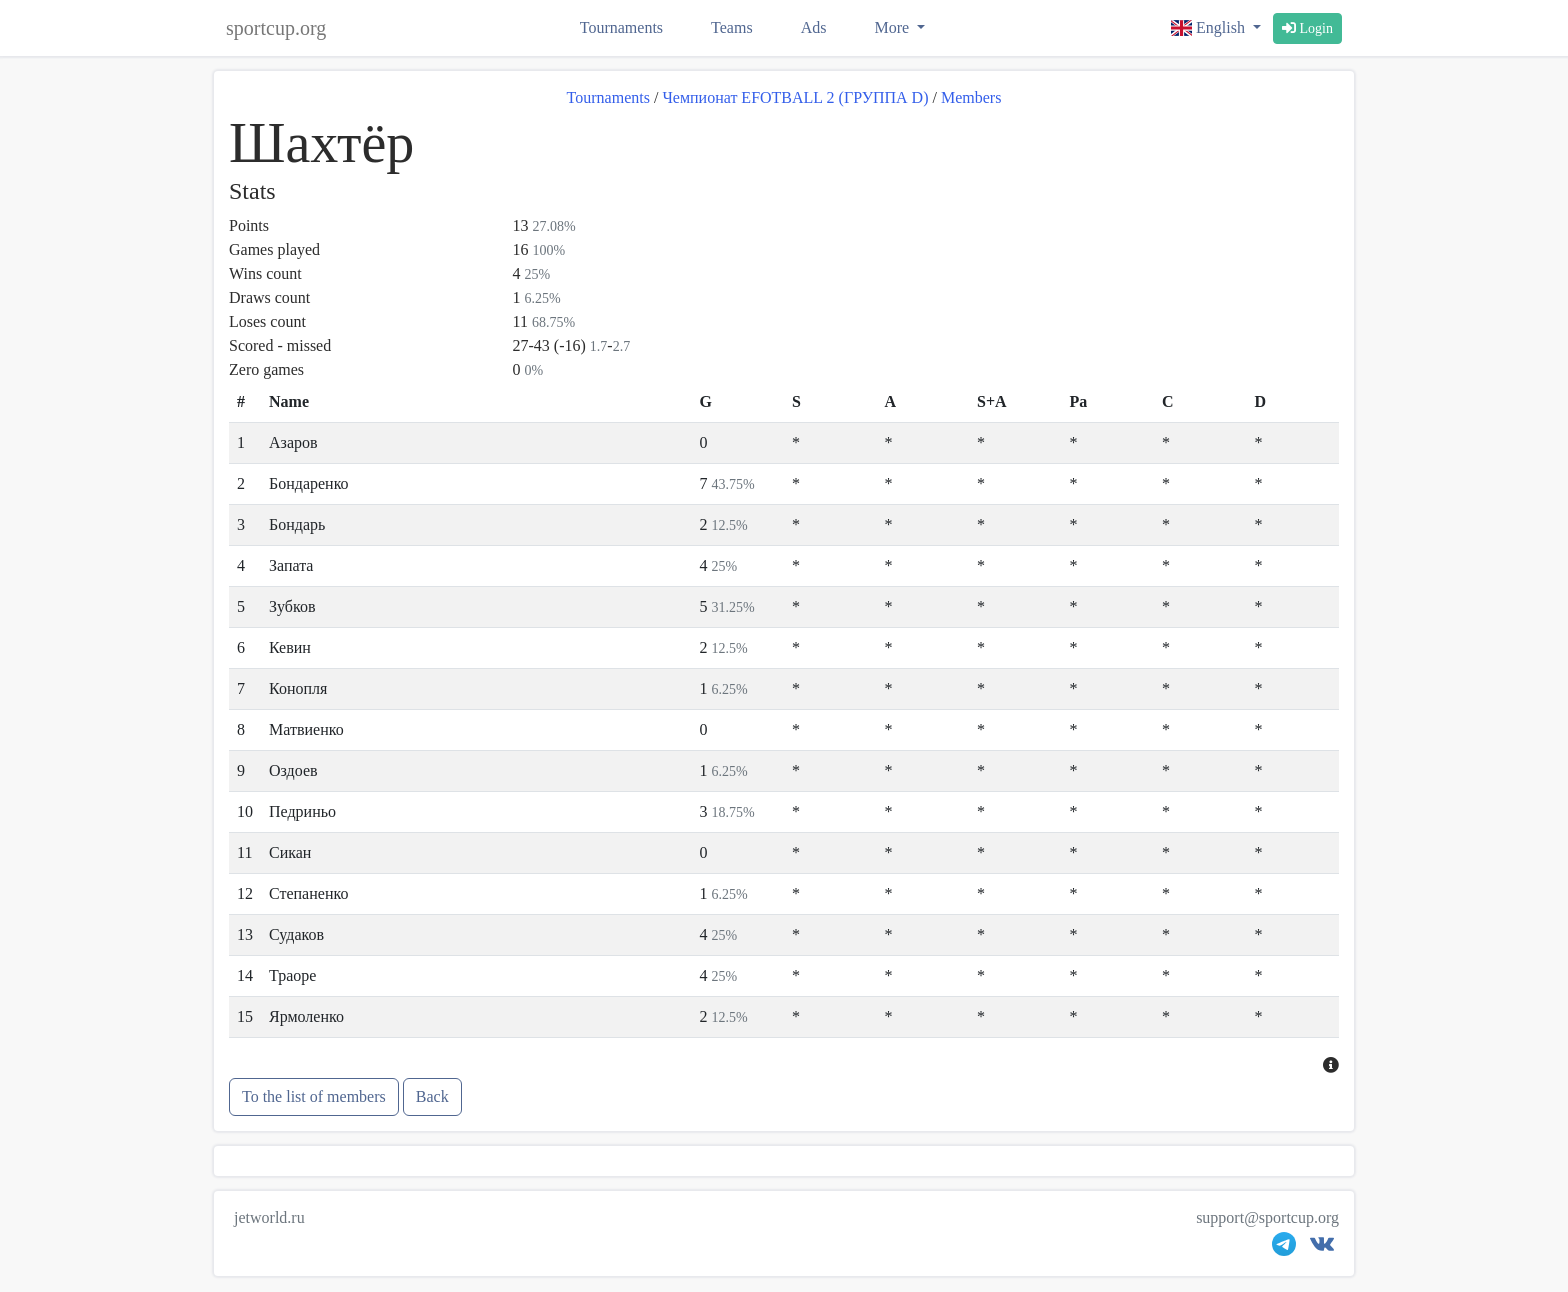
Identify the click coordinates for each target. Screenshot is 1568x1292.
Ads (814, 27)
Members (971, 97)
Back (432, 1096)
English (1210, 27)
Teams (732, 27)
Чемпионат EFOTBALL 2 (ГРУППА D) (795, 97)
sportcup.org (276, 28)
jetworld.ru (269, 1217)
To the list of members (314, 1096)
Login (1307, 28)
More (893, 27)
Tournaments (621, 27)
